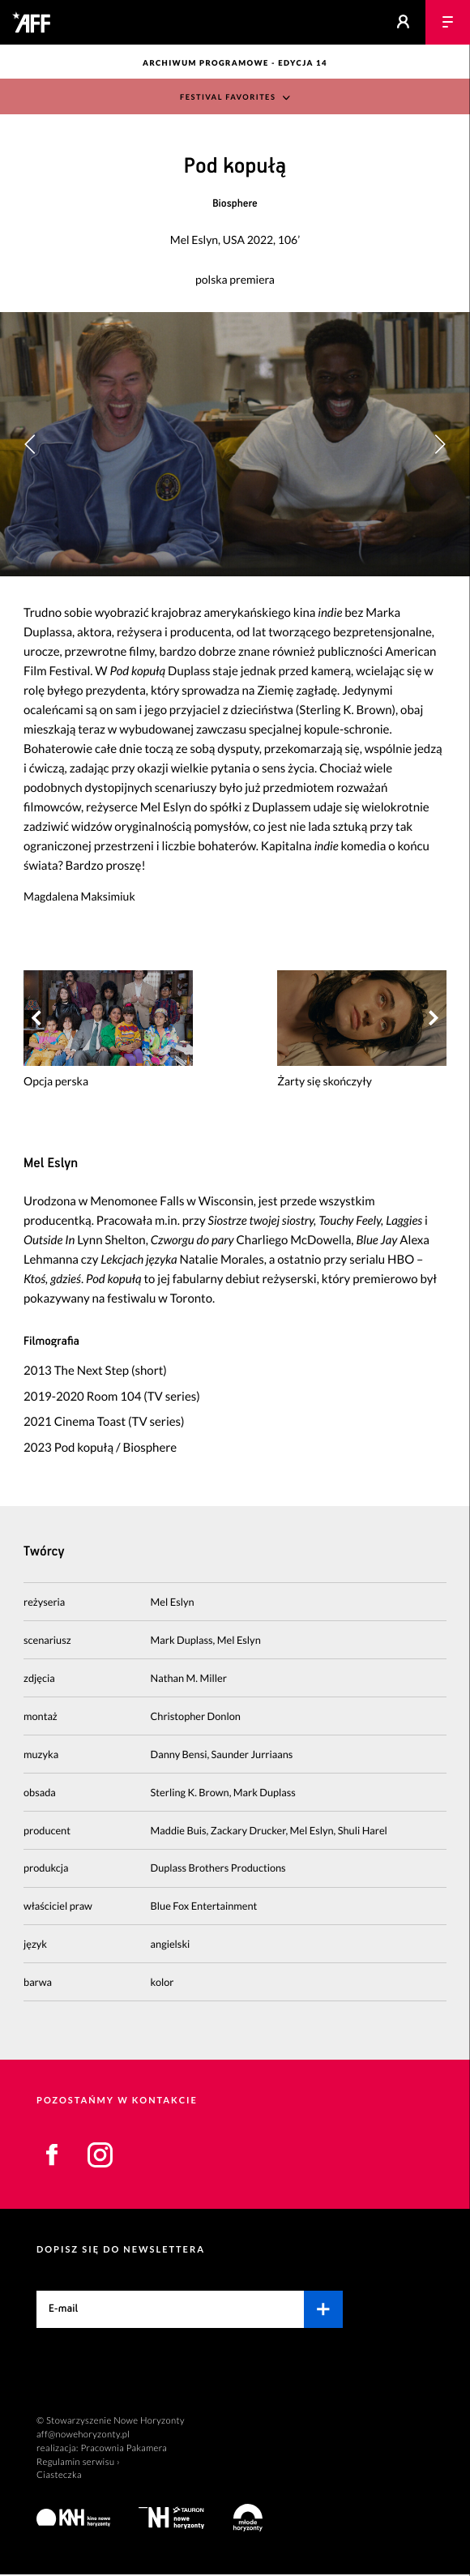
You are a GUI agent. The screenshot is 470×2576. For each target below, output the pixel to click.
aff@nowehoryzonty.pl (83, 2436)
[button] (440, 445)
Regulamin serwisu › (78, 2463)
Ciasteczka (59, 2477)
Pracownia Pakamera (123, 2450)
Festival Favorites (228, 97)
